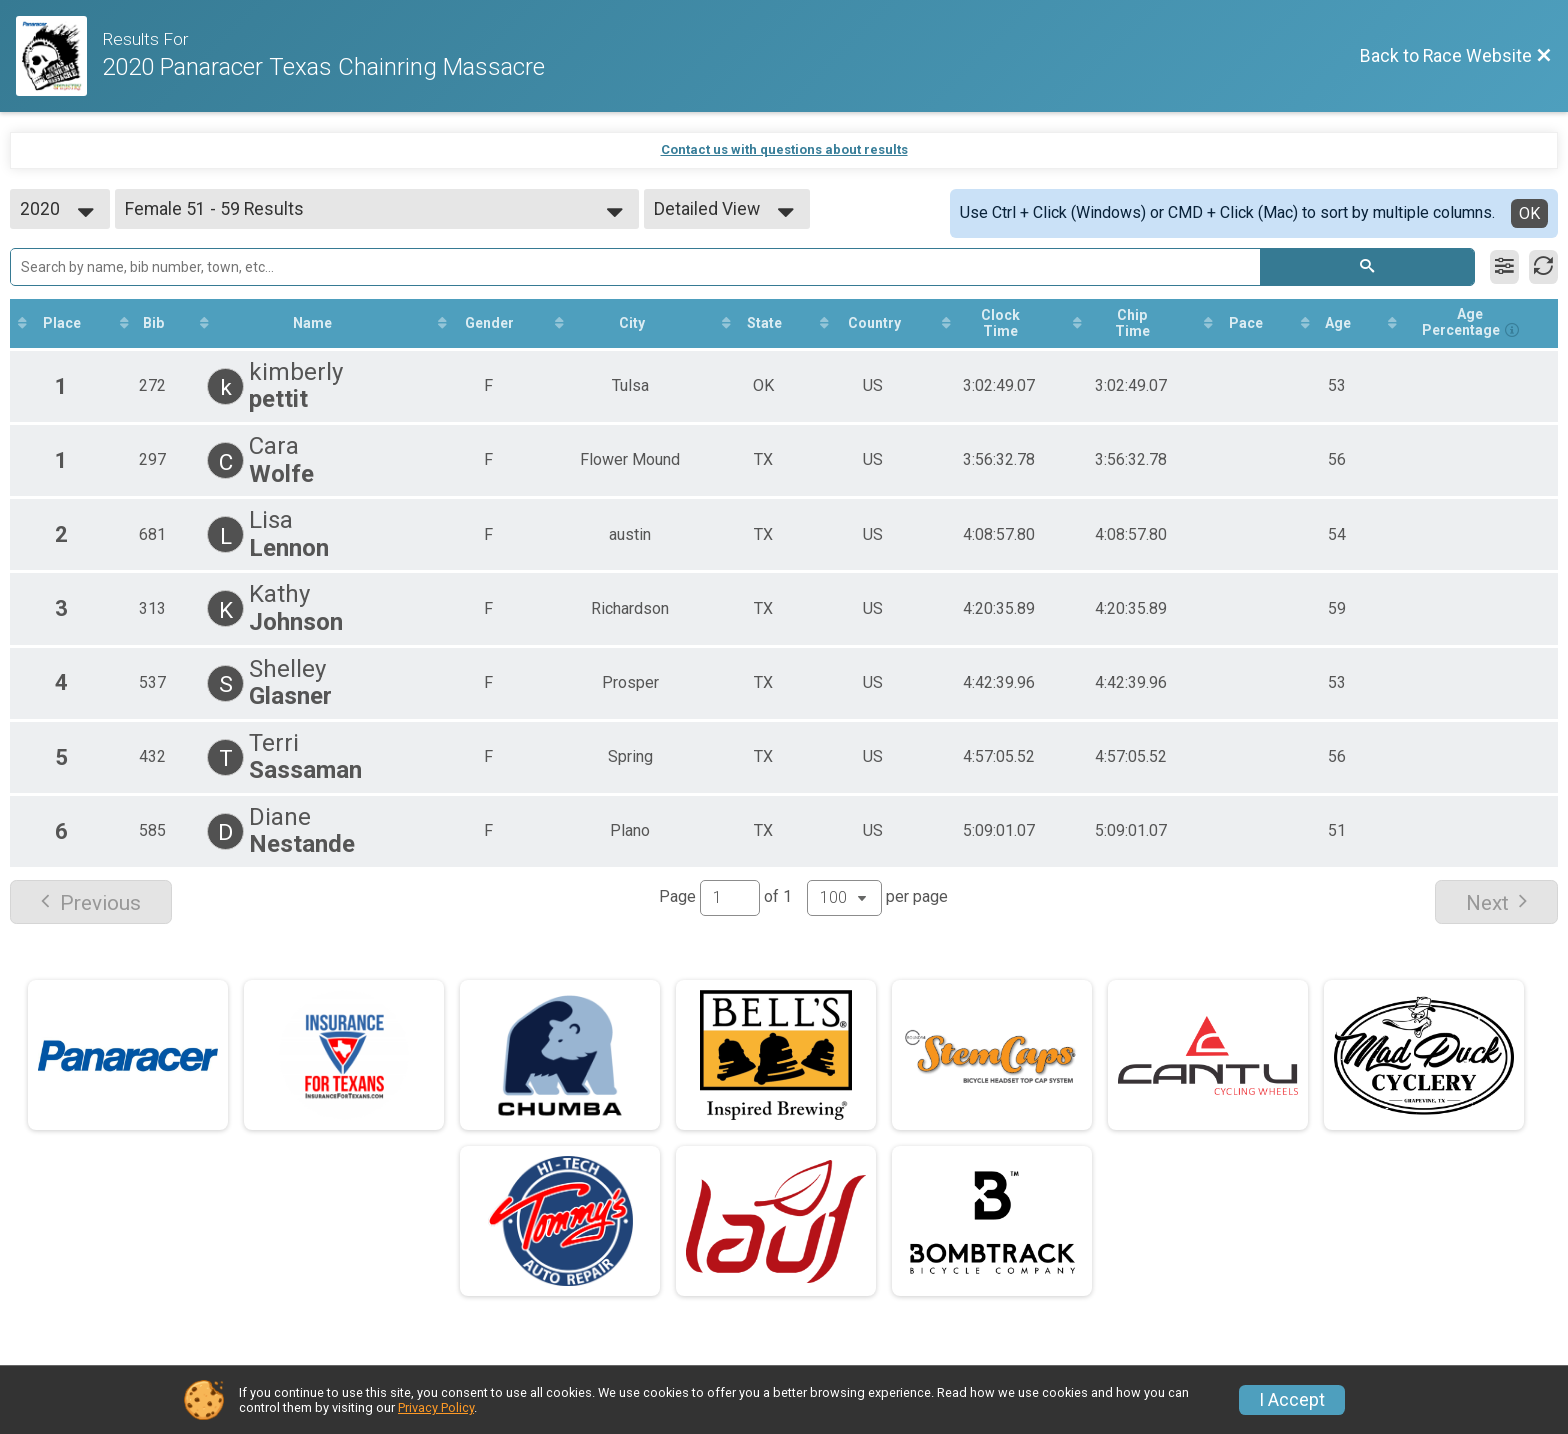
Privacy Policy (436, 1407)
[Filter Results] (1504, 267)
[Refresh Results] (1543, 267)
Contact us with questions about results (784, 149)
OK (1529, 213)
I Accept (1292, 1400)
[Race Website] (59, 56)
